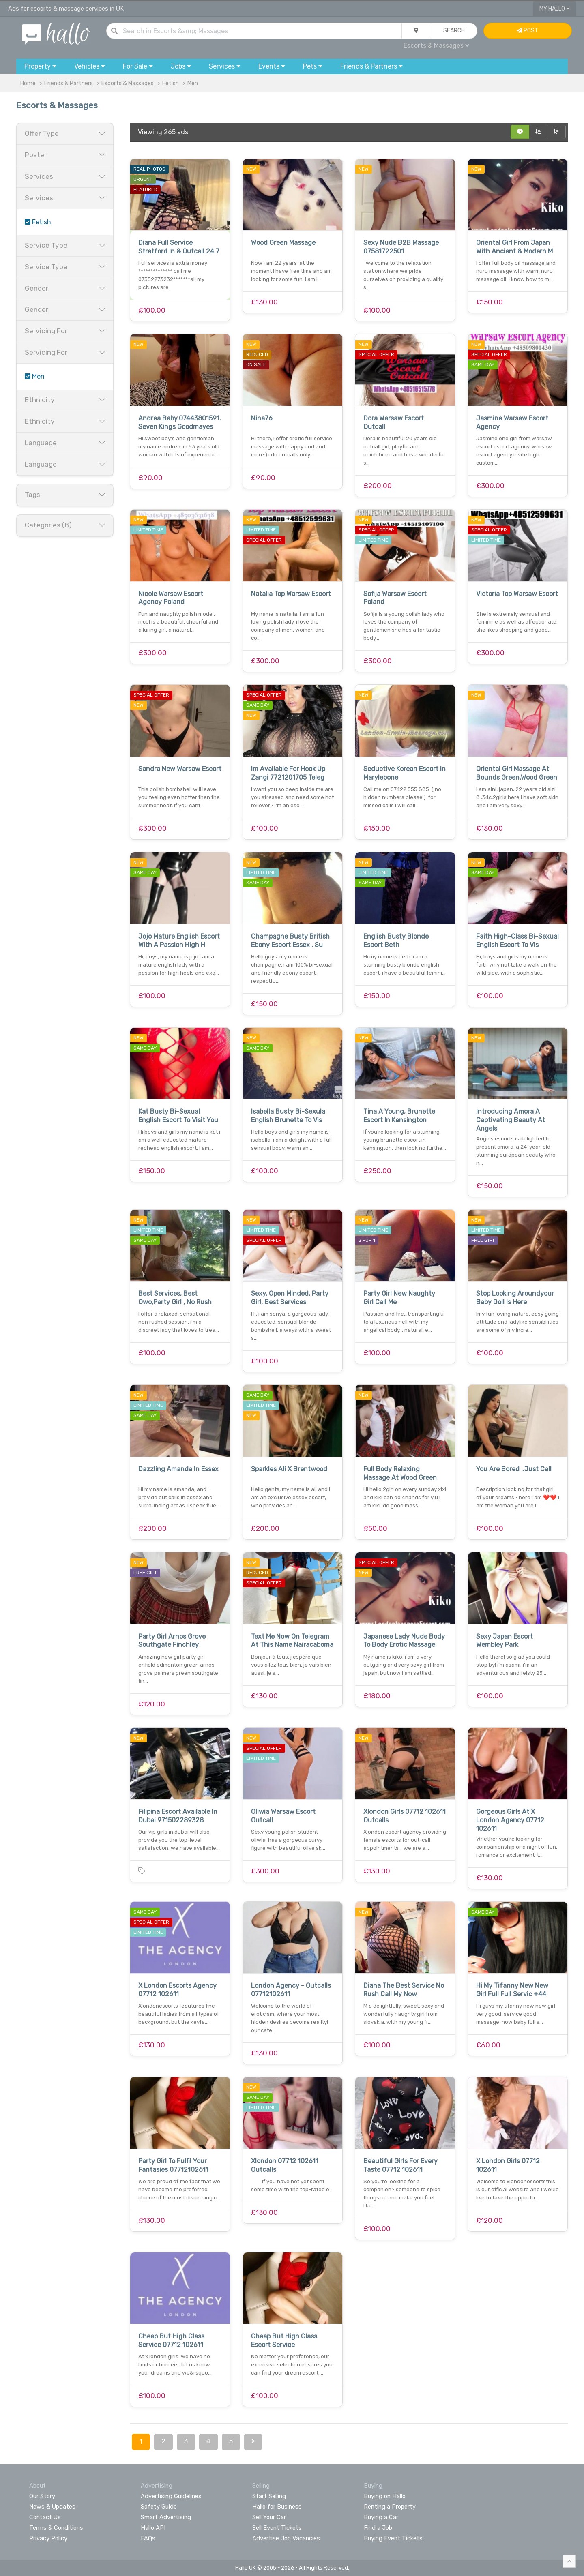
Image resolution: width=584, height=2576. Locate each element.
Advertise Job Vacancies (286, 2538)
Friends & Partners (68, 83)
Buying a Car (381, 2517)
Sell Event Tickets (277, 2527)
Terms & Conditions (56, 2527)
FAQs (148, 2538)
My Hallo (554, 8)
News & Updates (52, 2506)
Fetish (170, 83)
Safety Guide (159, 2506)
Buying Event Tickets (393, 2538)
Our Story (42, 2496)
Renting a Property (390, 2506)
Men (192, 83)
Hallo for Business (277, 2506)
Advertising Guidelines (171, 2496)
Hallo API (153, 2527)
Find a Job (378, 2527)
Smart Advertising (166, 2517)
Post (527, 30)
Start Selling (269, 2496)
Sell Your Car (269, 2517)
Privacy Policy (48, 2538)
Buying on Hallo (385, 2496)
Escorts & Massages (436, 45)
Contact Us (45, 2517)
